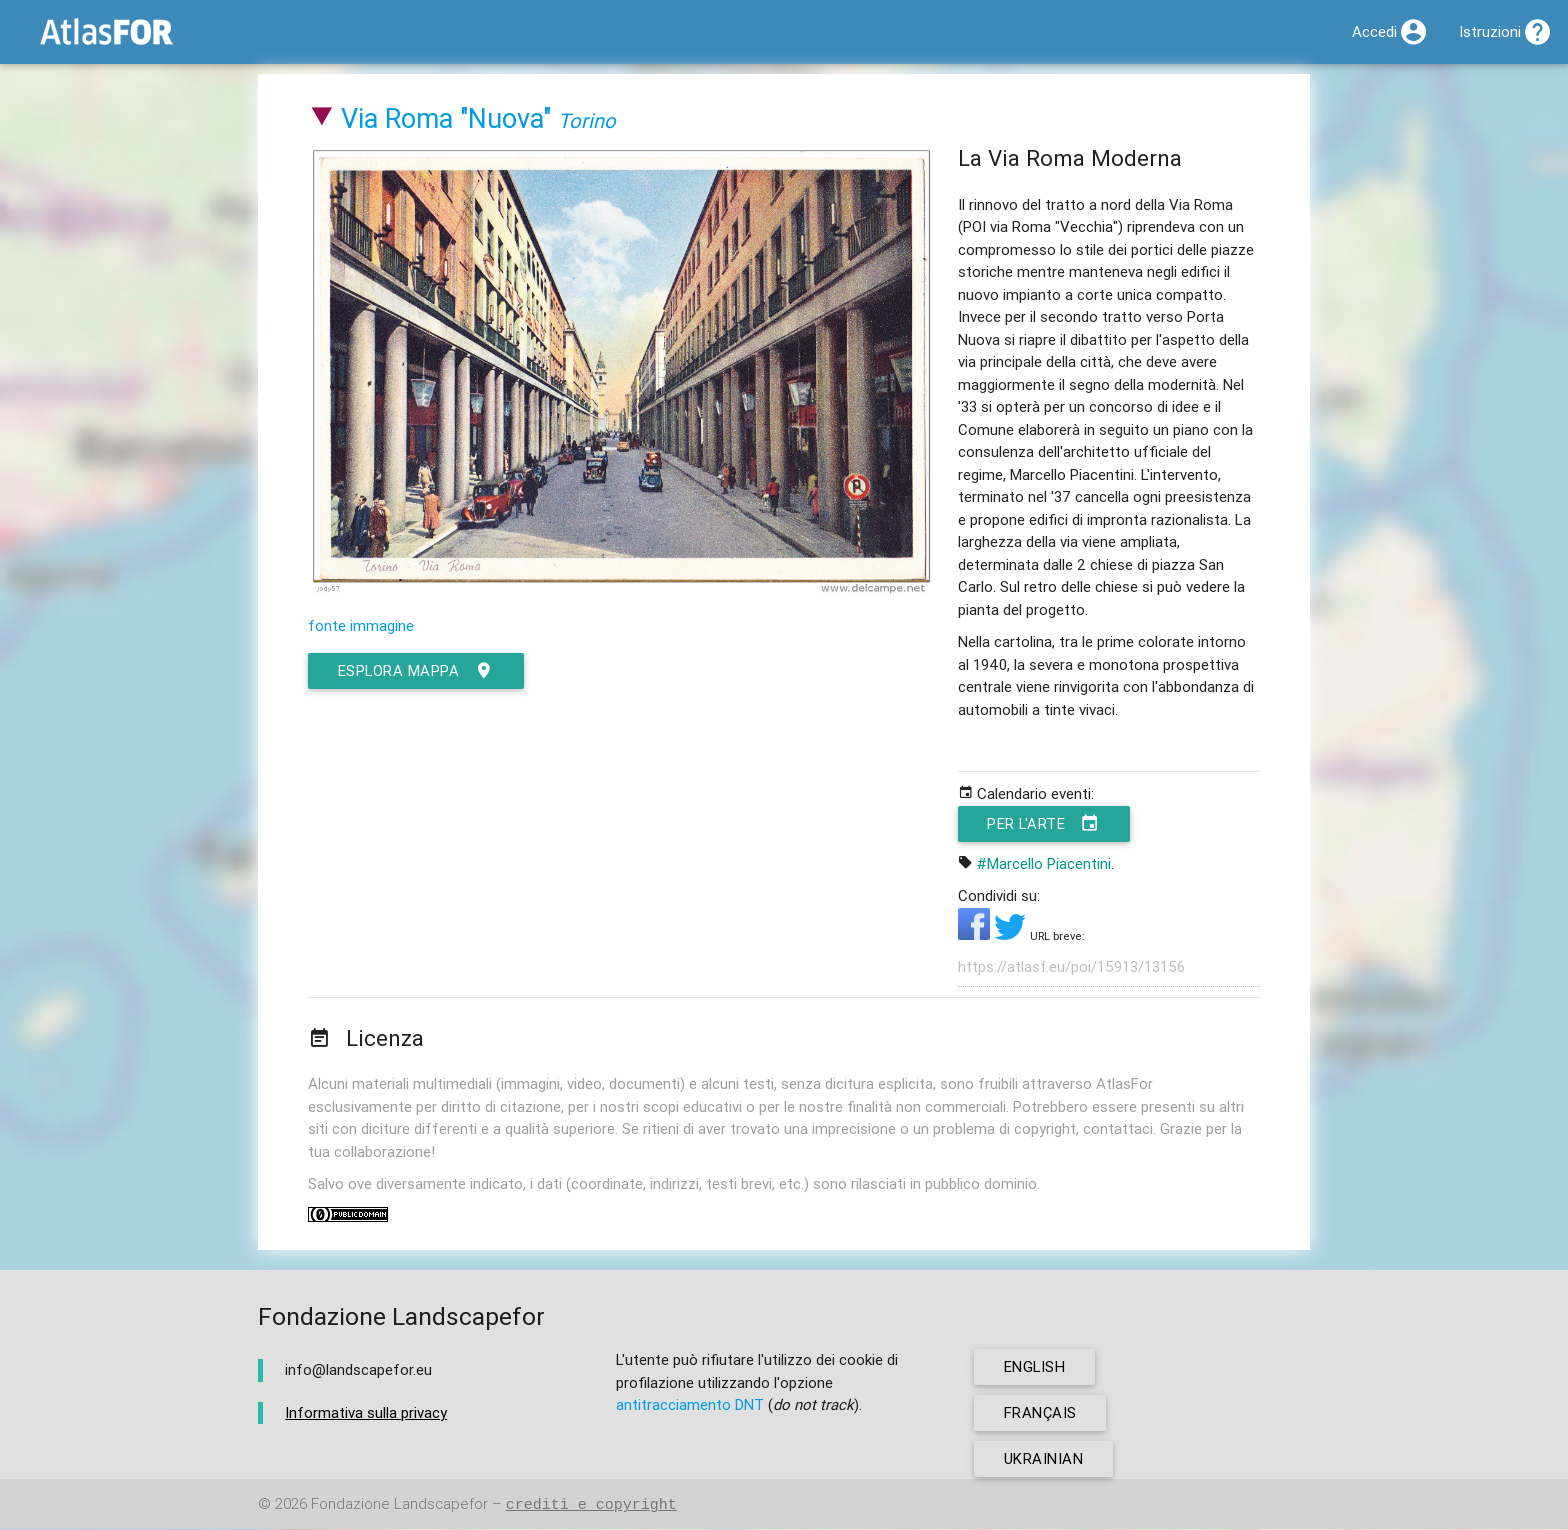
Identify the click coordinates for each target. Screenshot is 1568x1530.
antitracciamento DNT (690, 1405)
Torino (587, 120)
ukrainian (1044, 1459)
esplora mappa (417, 671)
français (1040, 1413)
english (1035, 1367)
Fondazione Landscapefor (399, 1505)
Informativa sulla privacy (366, 1412)
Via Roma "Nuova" (446, 118)
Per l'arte (1045, 824)
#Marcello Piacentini (1044, 863)
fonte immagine (361, 625)
